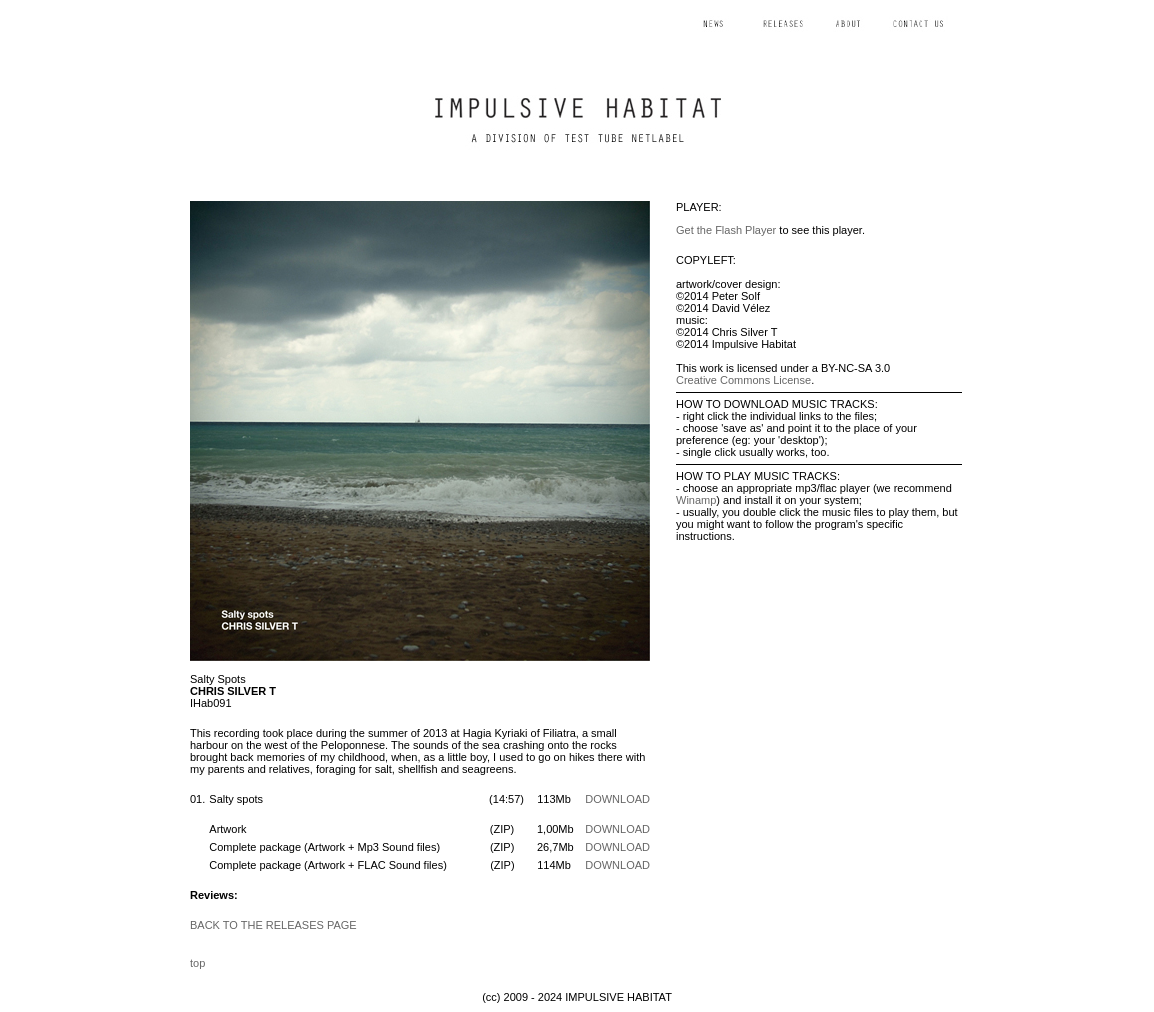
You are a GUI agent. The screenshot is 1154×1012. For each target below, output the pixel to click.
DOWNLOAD (617, 799)
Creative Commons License (743, 380)
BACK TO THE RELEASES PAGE (273, 925)
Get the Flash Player (726, 230)
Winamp (696, 500)
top (197, 963)
